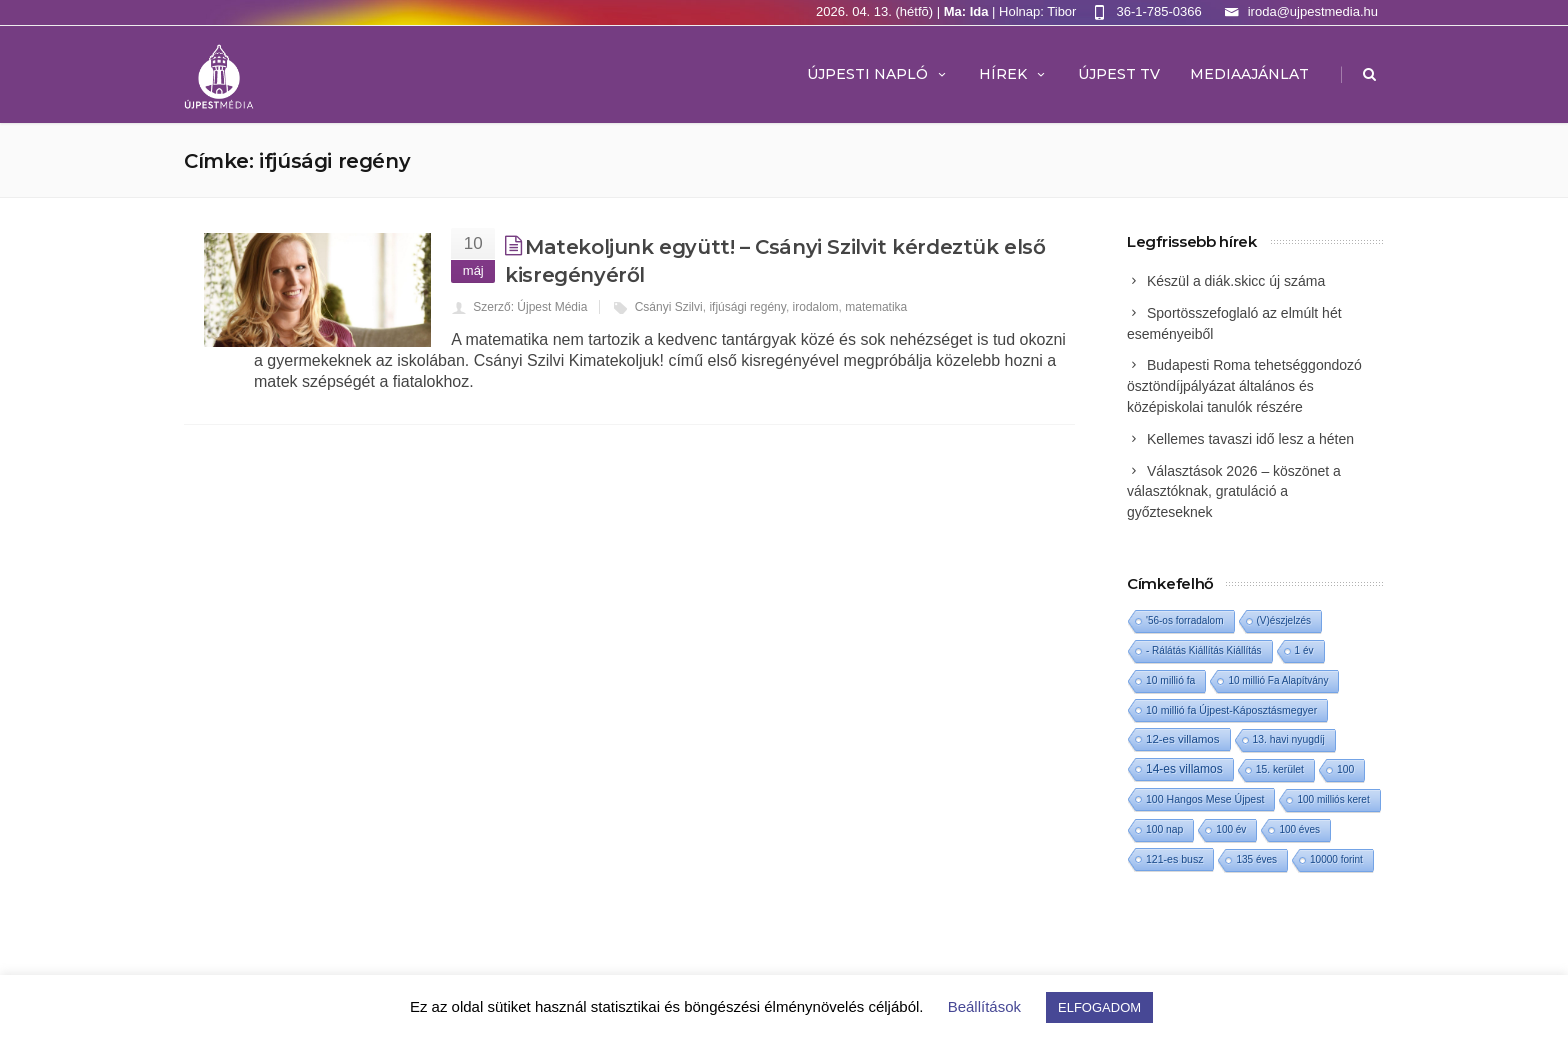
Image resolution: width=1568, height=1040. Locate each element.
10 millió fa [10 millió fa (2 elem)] (1170, 680)
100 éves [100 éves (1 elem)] (1299, 829)
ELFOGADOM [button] (1099, 1007)
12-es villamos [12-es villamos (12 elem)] (1183, 739)
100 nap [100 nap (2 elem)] (1164, 829)
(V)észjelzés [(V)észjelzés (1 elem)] (1284, 620)
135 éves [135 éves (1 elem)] (1256, 859)
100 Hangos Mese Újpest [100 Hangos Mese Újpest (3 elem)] (1205, 799)
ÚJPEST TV (1119, 74)
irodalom (816, 307)
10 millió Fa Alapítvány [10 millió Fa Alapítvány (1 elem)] (1278, 680)
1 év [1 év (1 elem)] (1304, 650)
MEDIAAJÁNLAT (1249, 74)
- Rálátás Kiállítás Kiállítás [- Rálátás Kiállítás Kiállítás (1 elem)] (1204, 650)
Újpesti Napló (878, 74)
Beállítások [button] (984, 1006)
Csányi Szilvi (669, 307)
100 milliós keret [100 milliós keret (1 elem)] (1333, 799)
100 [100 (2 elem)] (1345, 769)
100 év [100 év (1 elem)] (1231, 829)
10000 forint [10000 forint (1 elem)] (1336, 859)
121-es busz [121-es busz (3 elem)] (1174, 859)
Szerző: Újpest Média (530, 307)
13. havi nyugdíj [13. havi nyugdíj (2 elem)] (1289, 739)
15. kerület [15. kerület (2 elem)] (1280, 769)
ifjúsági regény (747, 307)
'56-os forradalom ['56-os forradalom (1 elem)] (1185, 620)
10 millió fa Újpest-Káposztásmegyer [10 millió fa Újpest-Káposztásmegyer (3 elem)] (1231, 710)
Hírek (1013, 74)
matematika (876, 307)
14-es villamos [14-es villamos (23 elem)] (1184, 769)
